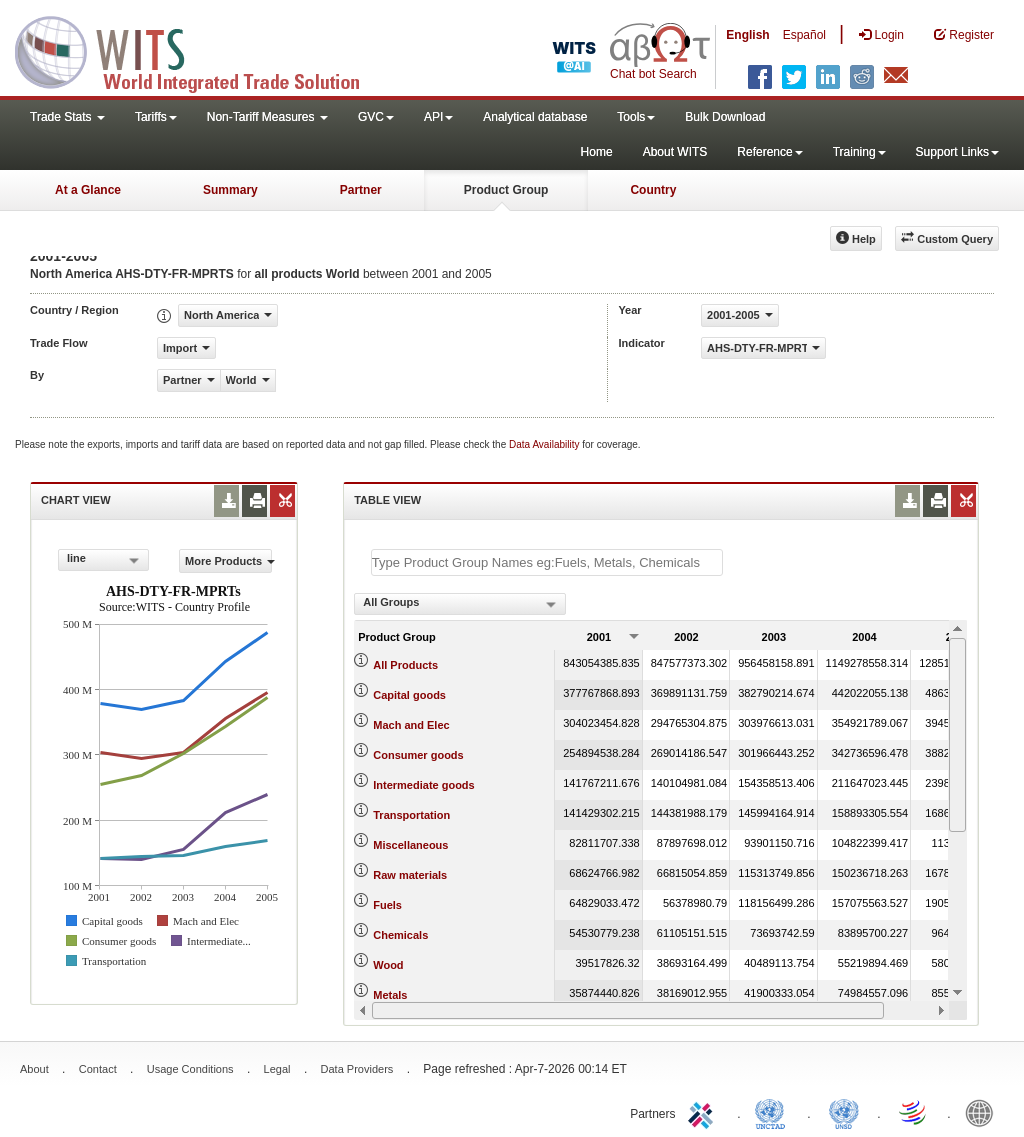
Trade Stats (67, 117)
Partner (361, 190)
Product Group (506, 190)
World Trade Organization (914, 1112)
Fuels (387, 905)
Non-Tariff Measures (267, 117)
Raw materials (410, 875)
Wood (388, 965)
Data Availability (545, 444)
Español (804, 35)
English (747, 35)
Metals (390, 995)
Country (653, 190)
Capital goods (409, 695)
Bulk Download (725, 117)
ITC (704, 1112)
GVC (376, 117)
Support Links (957, 152)
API (438, 117)
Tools (636, 117)
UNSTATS (844, 1112)
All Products (405, 665)
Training (859, 152)
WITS (200, 50)
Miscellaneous (410, 845)
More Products (228, 561)
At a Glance (88, 190)
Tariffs (156, 117)
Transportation (411, 815)
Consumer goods (418, 755)
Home (597, 152)
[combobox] (103, 560)
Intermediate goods (423, 785)
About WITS (675, 152)
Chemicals (400, 935)
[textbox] (547, 562)
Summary (230, 190)
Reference (769, 152)
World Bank (984, 1112)
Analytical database (535, 117)
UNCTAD (774, 1112)
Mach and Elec (411, 725)
